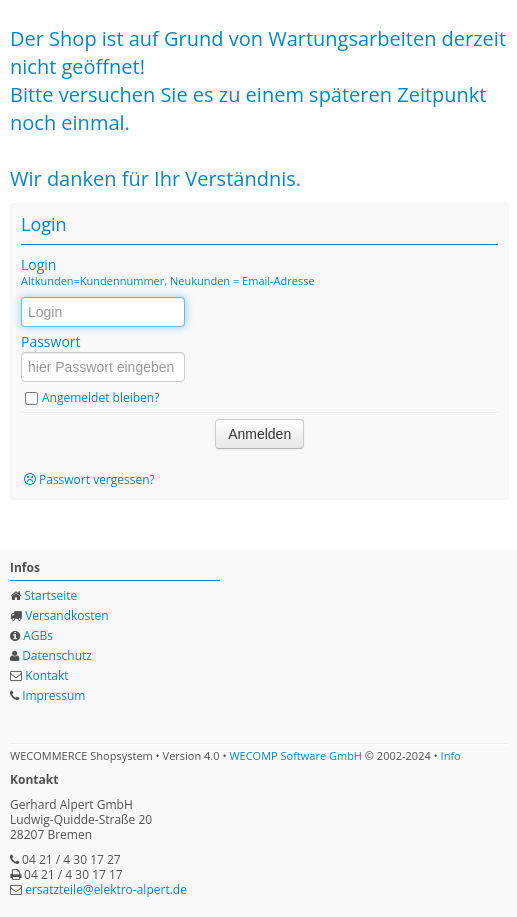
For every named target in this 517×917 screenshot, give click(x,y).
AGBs (38, 635)
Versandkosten (67, 615)
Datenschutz (57, 655)
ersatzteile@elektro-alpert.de (106, 889)
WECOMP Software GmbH (295, 755)
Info (451, 755)
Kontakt (46, 675)
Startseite (50, 595)
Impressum (53, 695)
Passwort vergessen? (97, 479)
